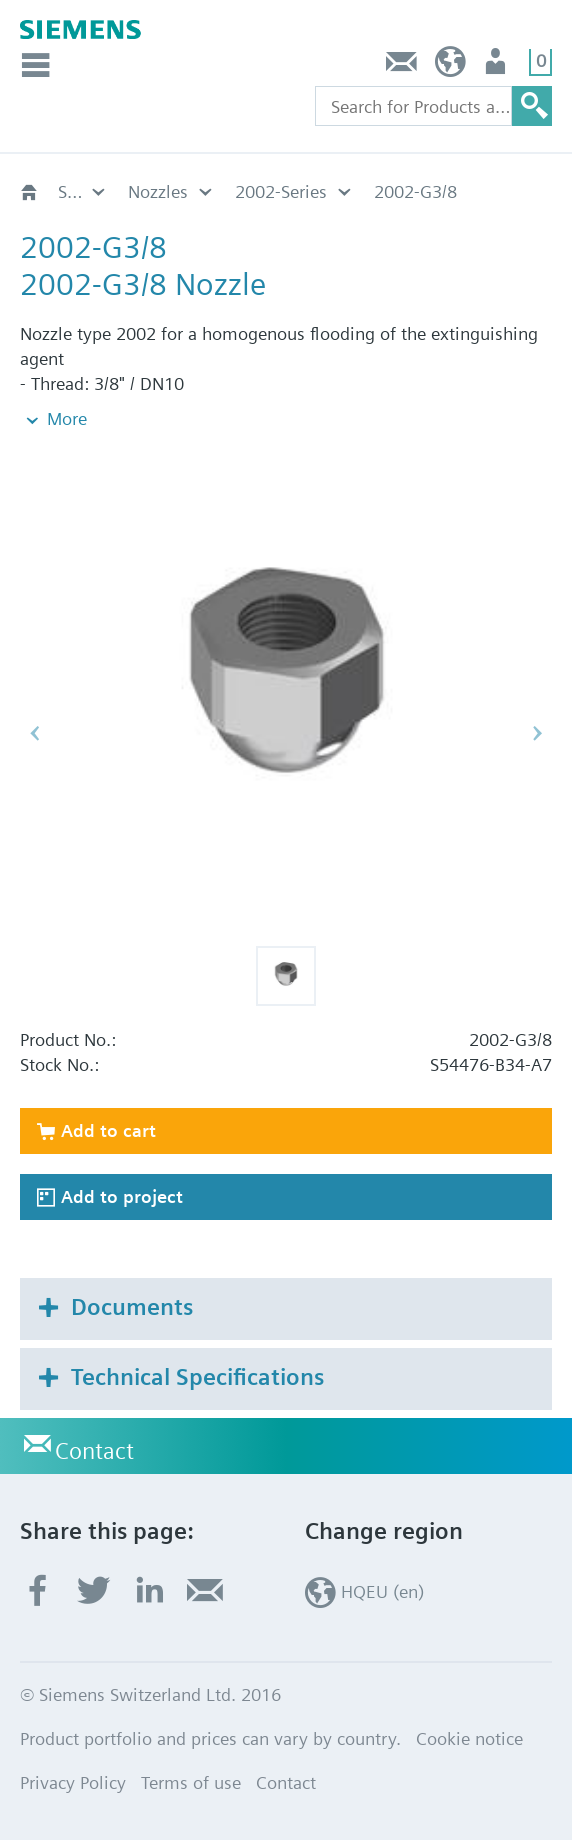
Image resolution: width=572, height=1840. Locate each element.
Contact (402, 66)
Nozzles (158, 191)
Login (497, 66)
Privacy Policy (73, 1782)
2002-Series (281, 191)
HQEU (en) (450, 66)
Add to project (122, 1196)
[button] (286, 976)
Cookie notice (469, 1738)
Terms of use (191, 1782)
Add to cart (108, 1130)
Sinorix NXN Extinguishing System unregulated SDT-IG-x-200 (83, 191)
